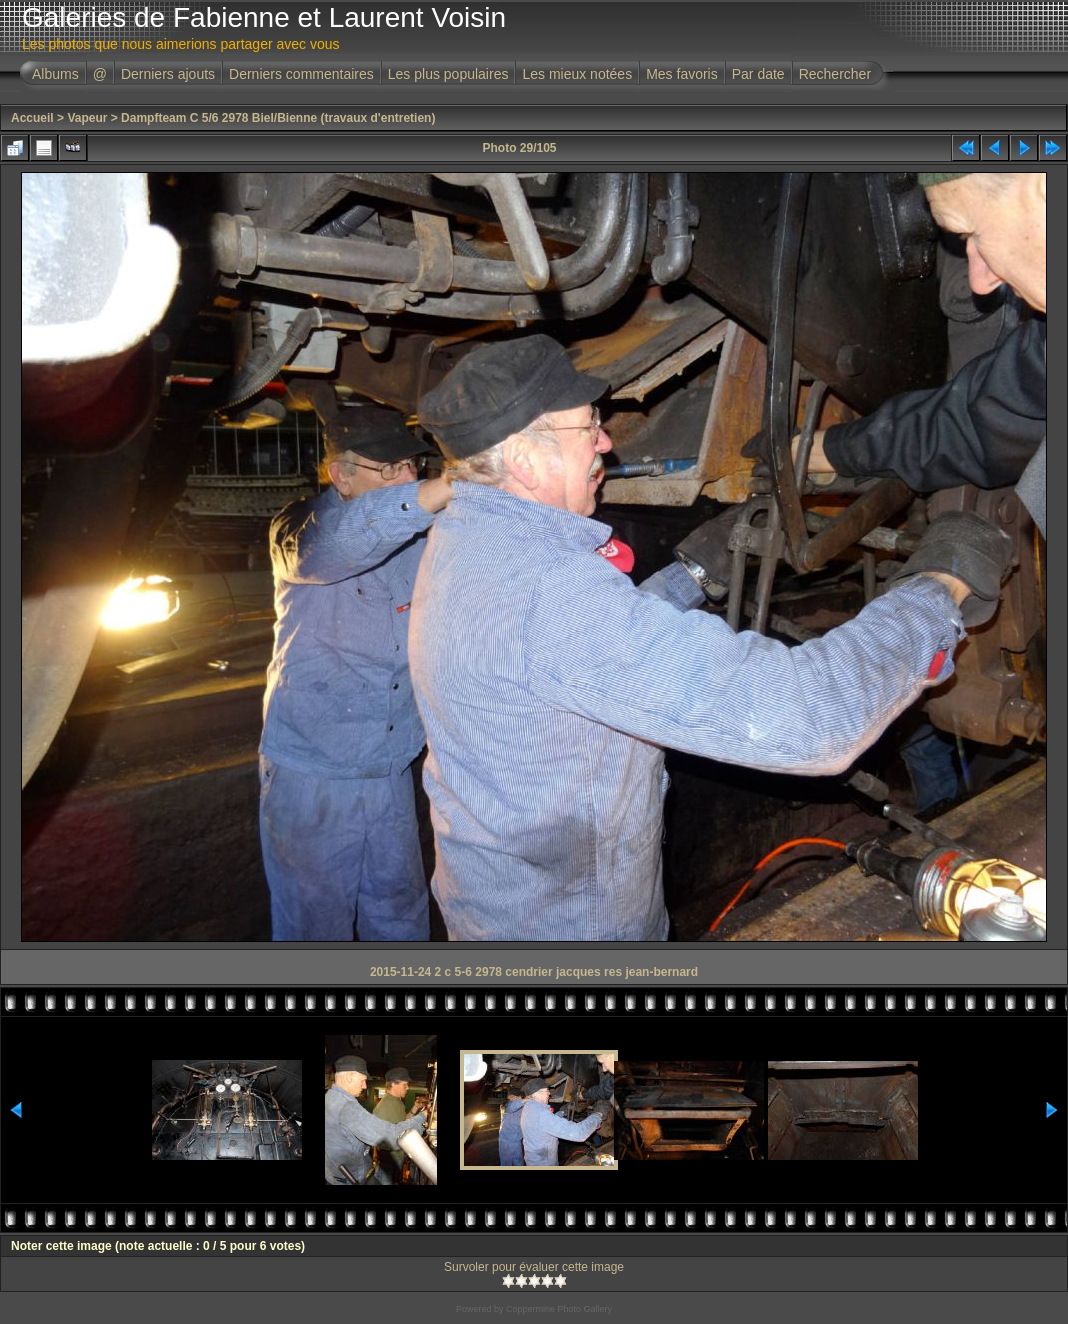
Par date (758, 74)
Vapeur (87, 118)
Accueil (32, 118)
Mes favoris (682, 74)
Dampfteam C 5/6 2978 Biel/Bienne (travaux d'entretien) (278, 118)
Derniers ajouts (168, 74)
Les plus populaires (448, 74)
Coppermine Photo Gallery (559, 1309)
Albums (55, 74)
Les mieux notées (577, 74)
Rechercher (835, 74)
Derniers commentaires (301, 74)
